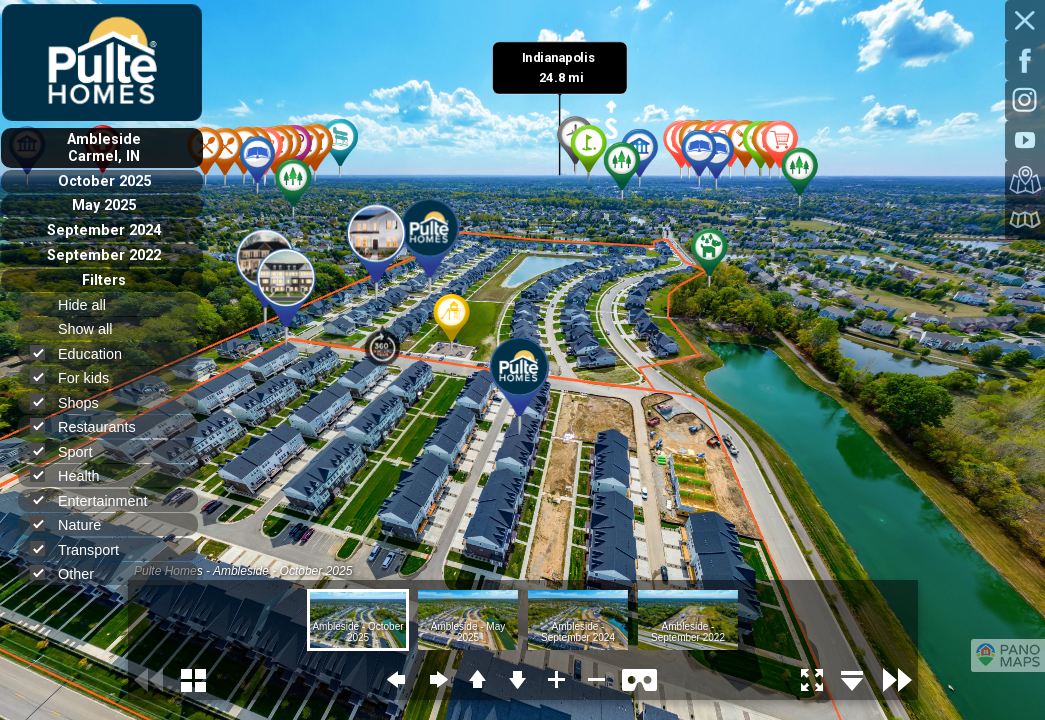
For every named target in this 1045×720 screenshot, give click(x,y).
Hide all (90, 305)
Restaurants (91, 426)
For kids (78, 377)
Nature (74, 524)
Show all (93, 329)
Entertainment (97, 500)
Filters (104, 280)
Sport (69, 451)
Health (73, 475)
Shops (73, 402)
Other (70, 573)
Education (84, 353)
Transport (83, 549)
